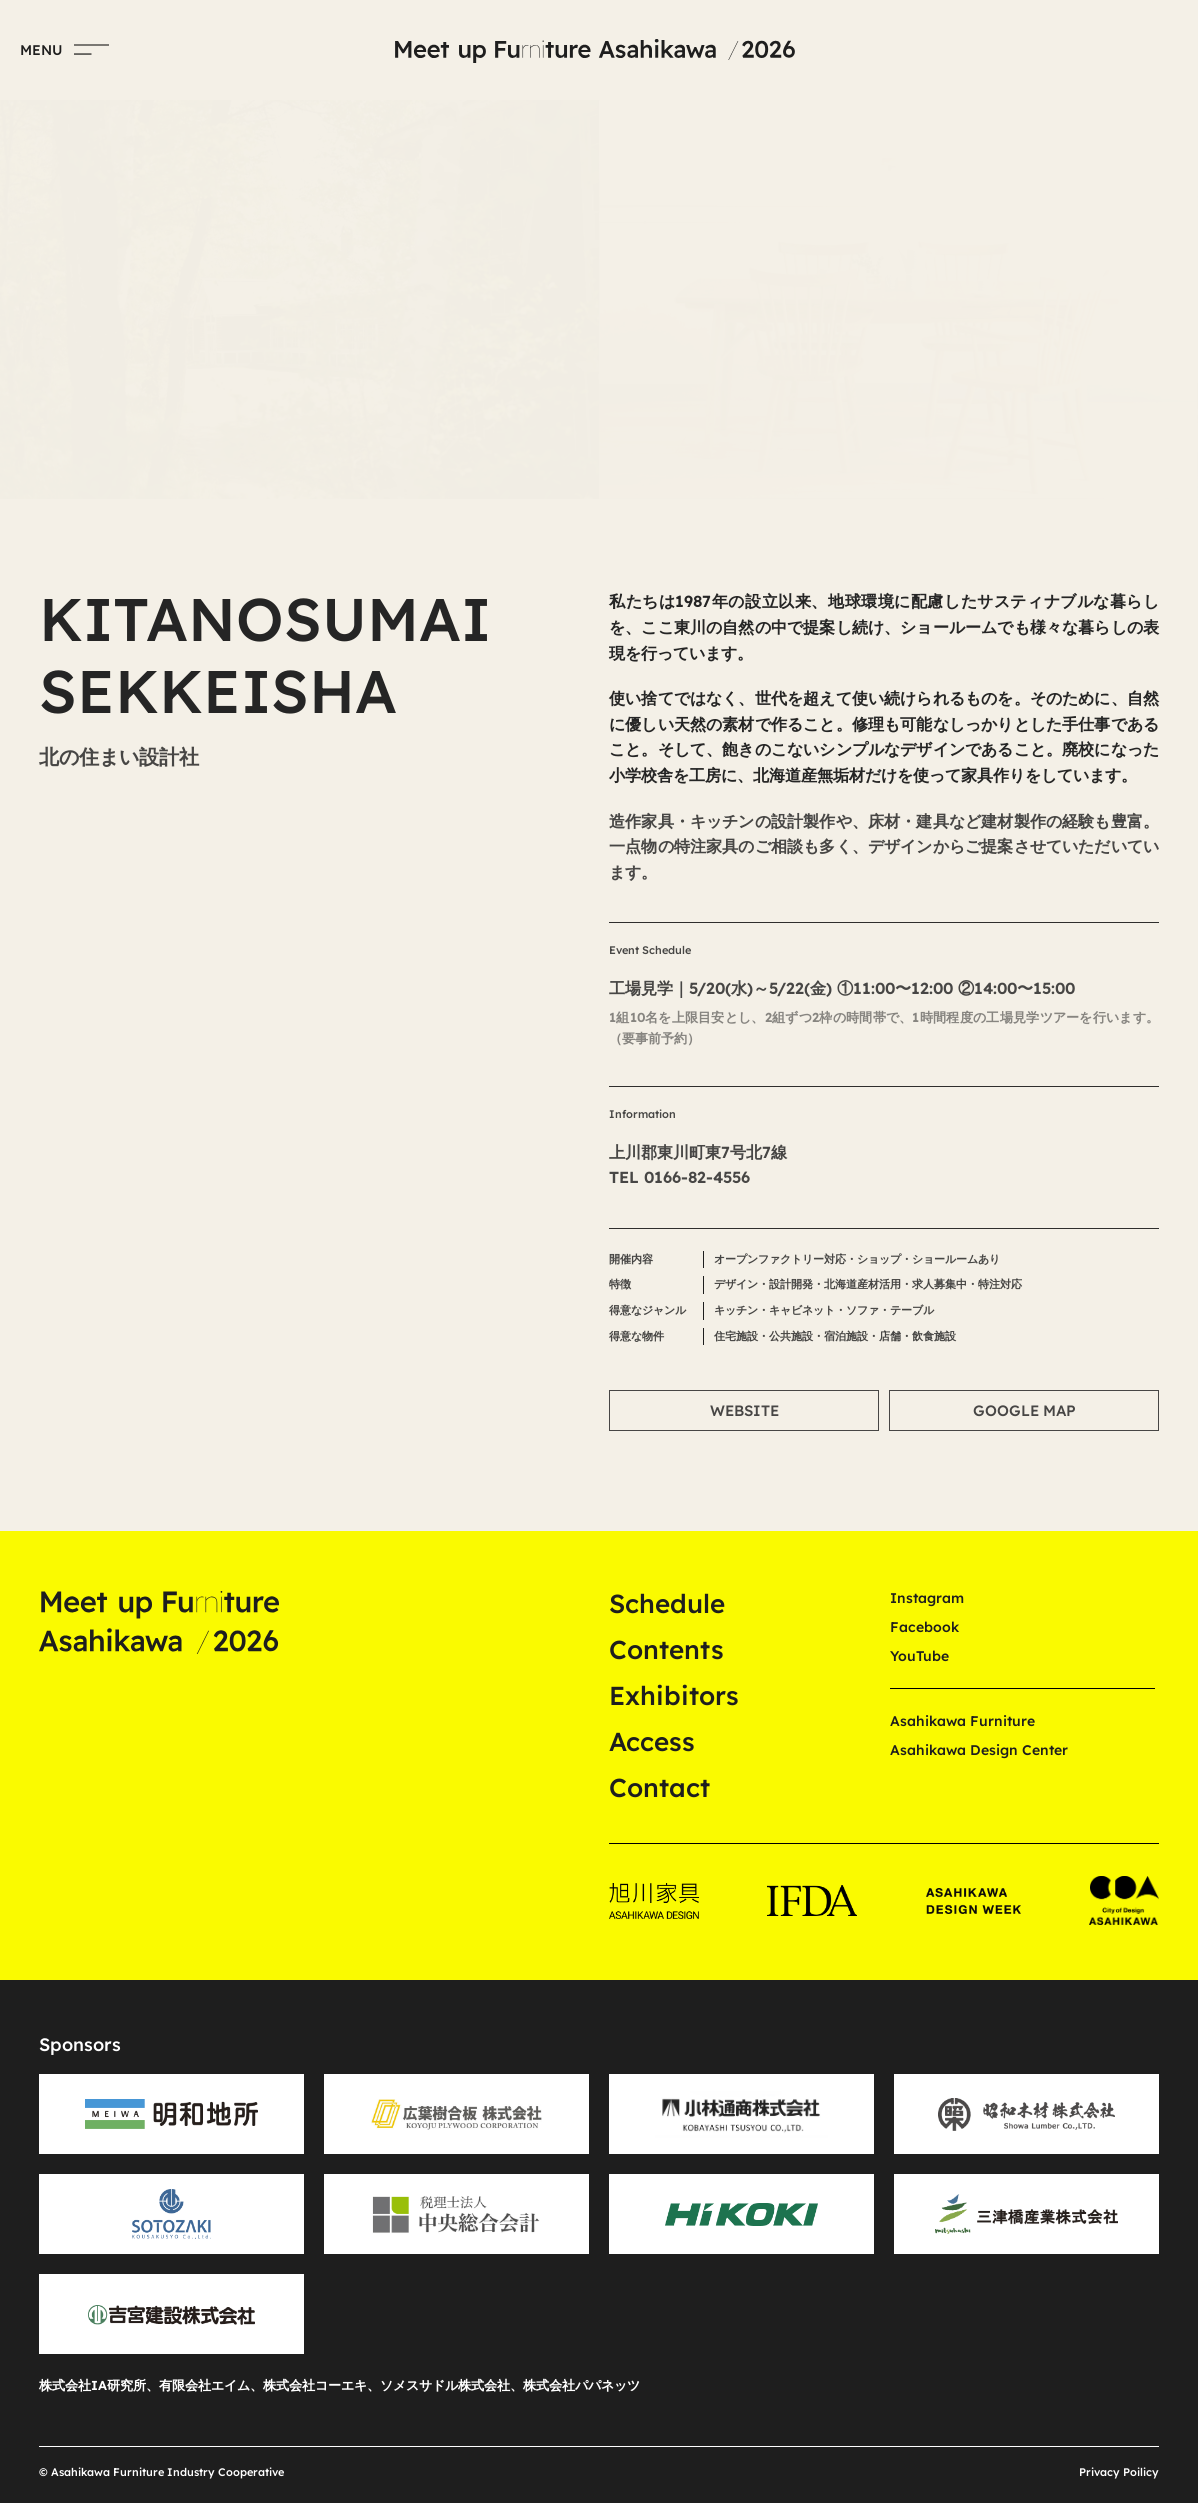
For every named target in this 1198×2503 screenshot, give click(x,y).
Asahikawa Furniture (962, 1721)
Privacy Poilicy (1119, 2472)
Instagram (927, 1598)
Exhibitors (674, 1695)
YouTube (919, 1656)
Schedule (667, 1603)
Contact (659, 1787)
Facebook (924, 1627)
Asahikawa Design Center (979, 1750)
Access (652, 1741)
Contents (666, 1649)
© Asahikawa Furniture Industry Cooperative (161, 2472)
